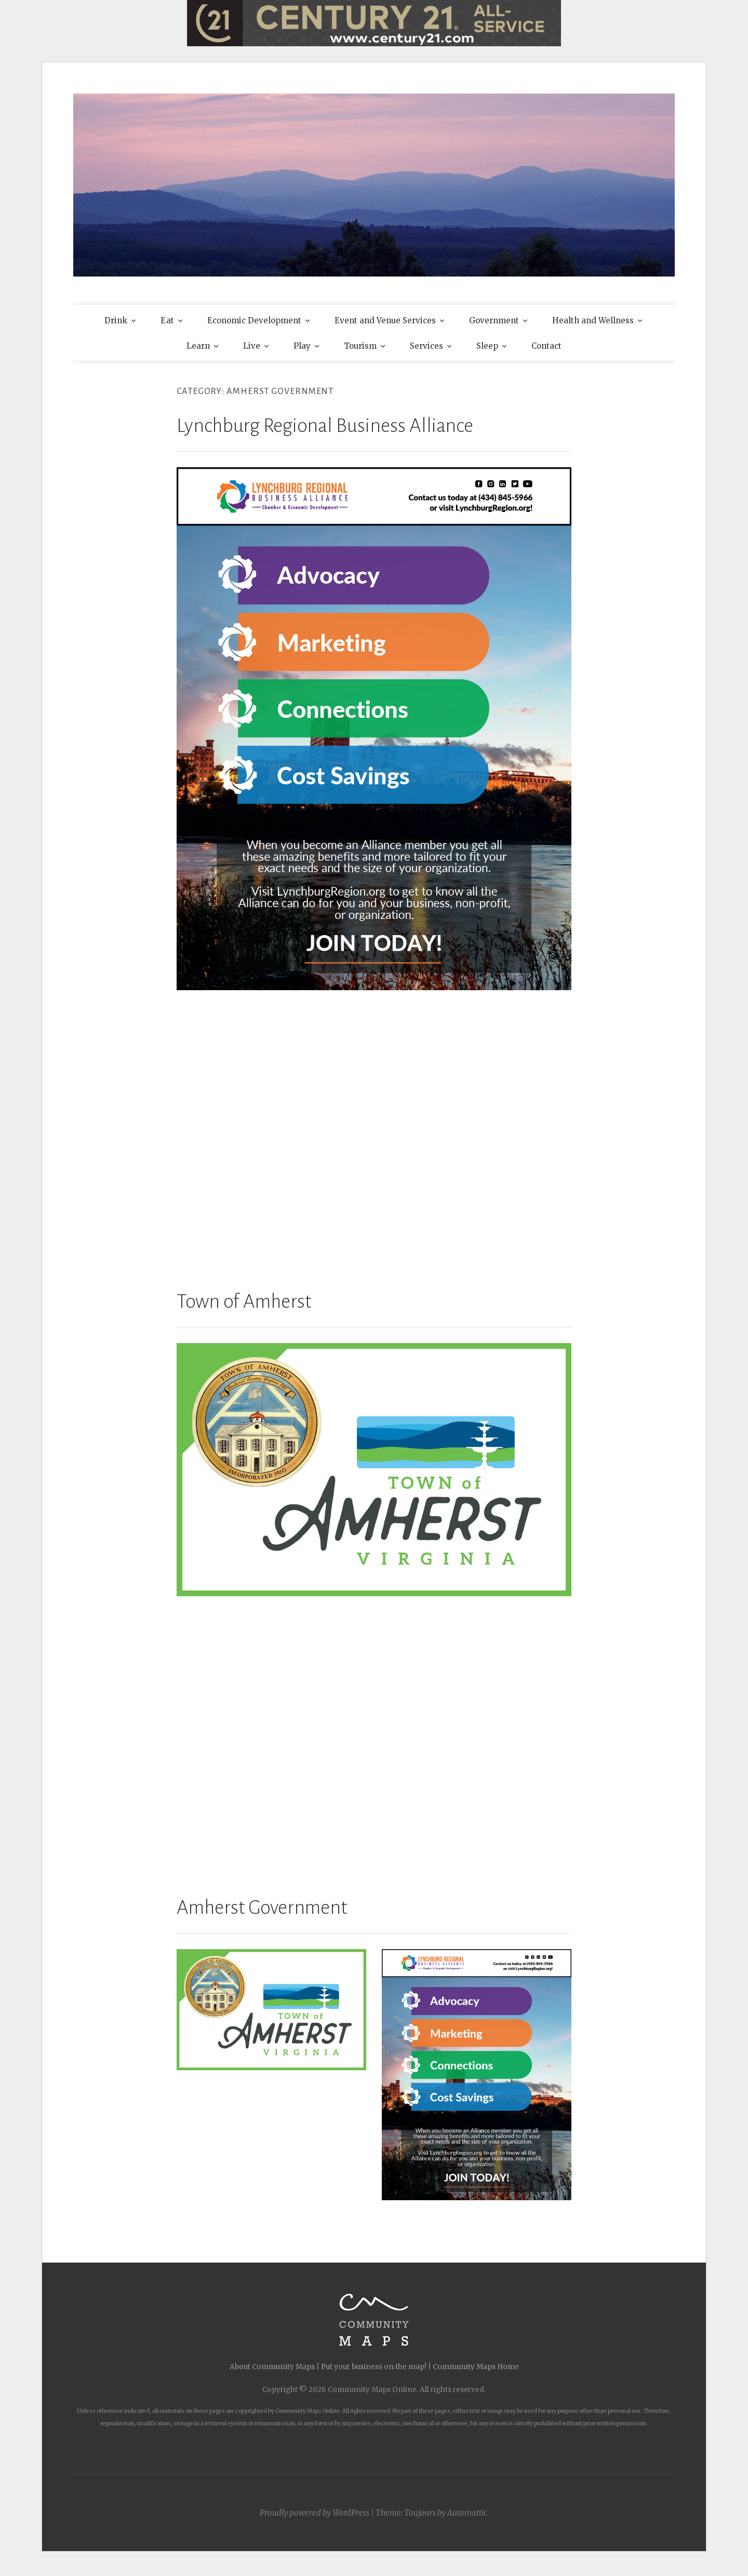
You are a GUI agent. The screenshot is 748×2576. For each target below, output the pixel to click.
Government (494, 320)
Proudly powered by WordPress (314, 2513)
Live (251, 346)
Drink (115, 320)
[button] (271, 2010)
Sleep (487, 346)
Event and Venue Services (385, 320)
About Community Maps (272, 2366)
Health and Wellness (593, 320)
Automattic (467, 2513)
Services (426, 346)
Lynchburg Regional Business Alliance (325, 425)
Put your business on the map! (373, 2366)
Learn (198, 346)
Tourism (360, 346)
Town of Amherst (244, 1301)
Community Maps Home (476, 2366)
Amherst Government (262, 1907)
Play (302, 346)
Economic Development (254, 320)
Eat (167, 320)
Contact (546, 346)
